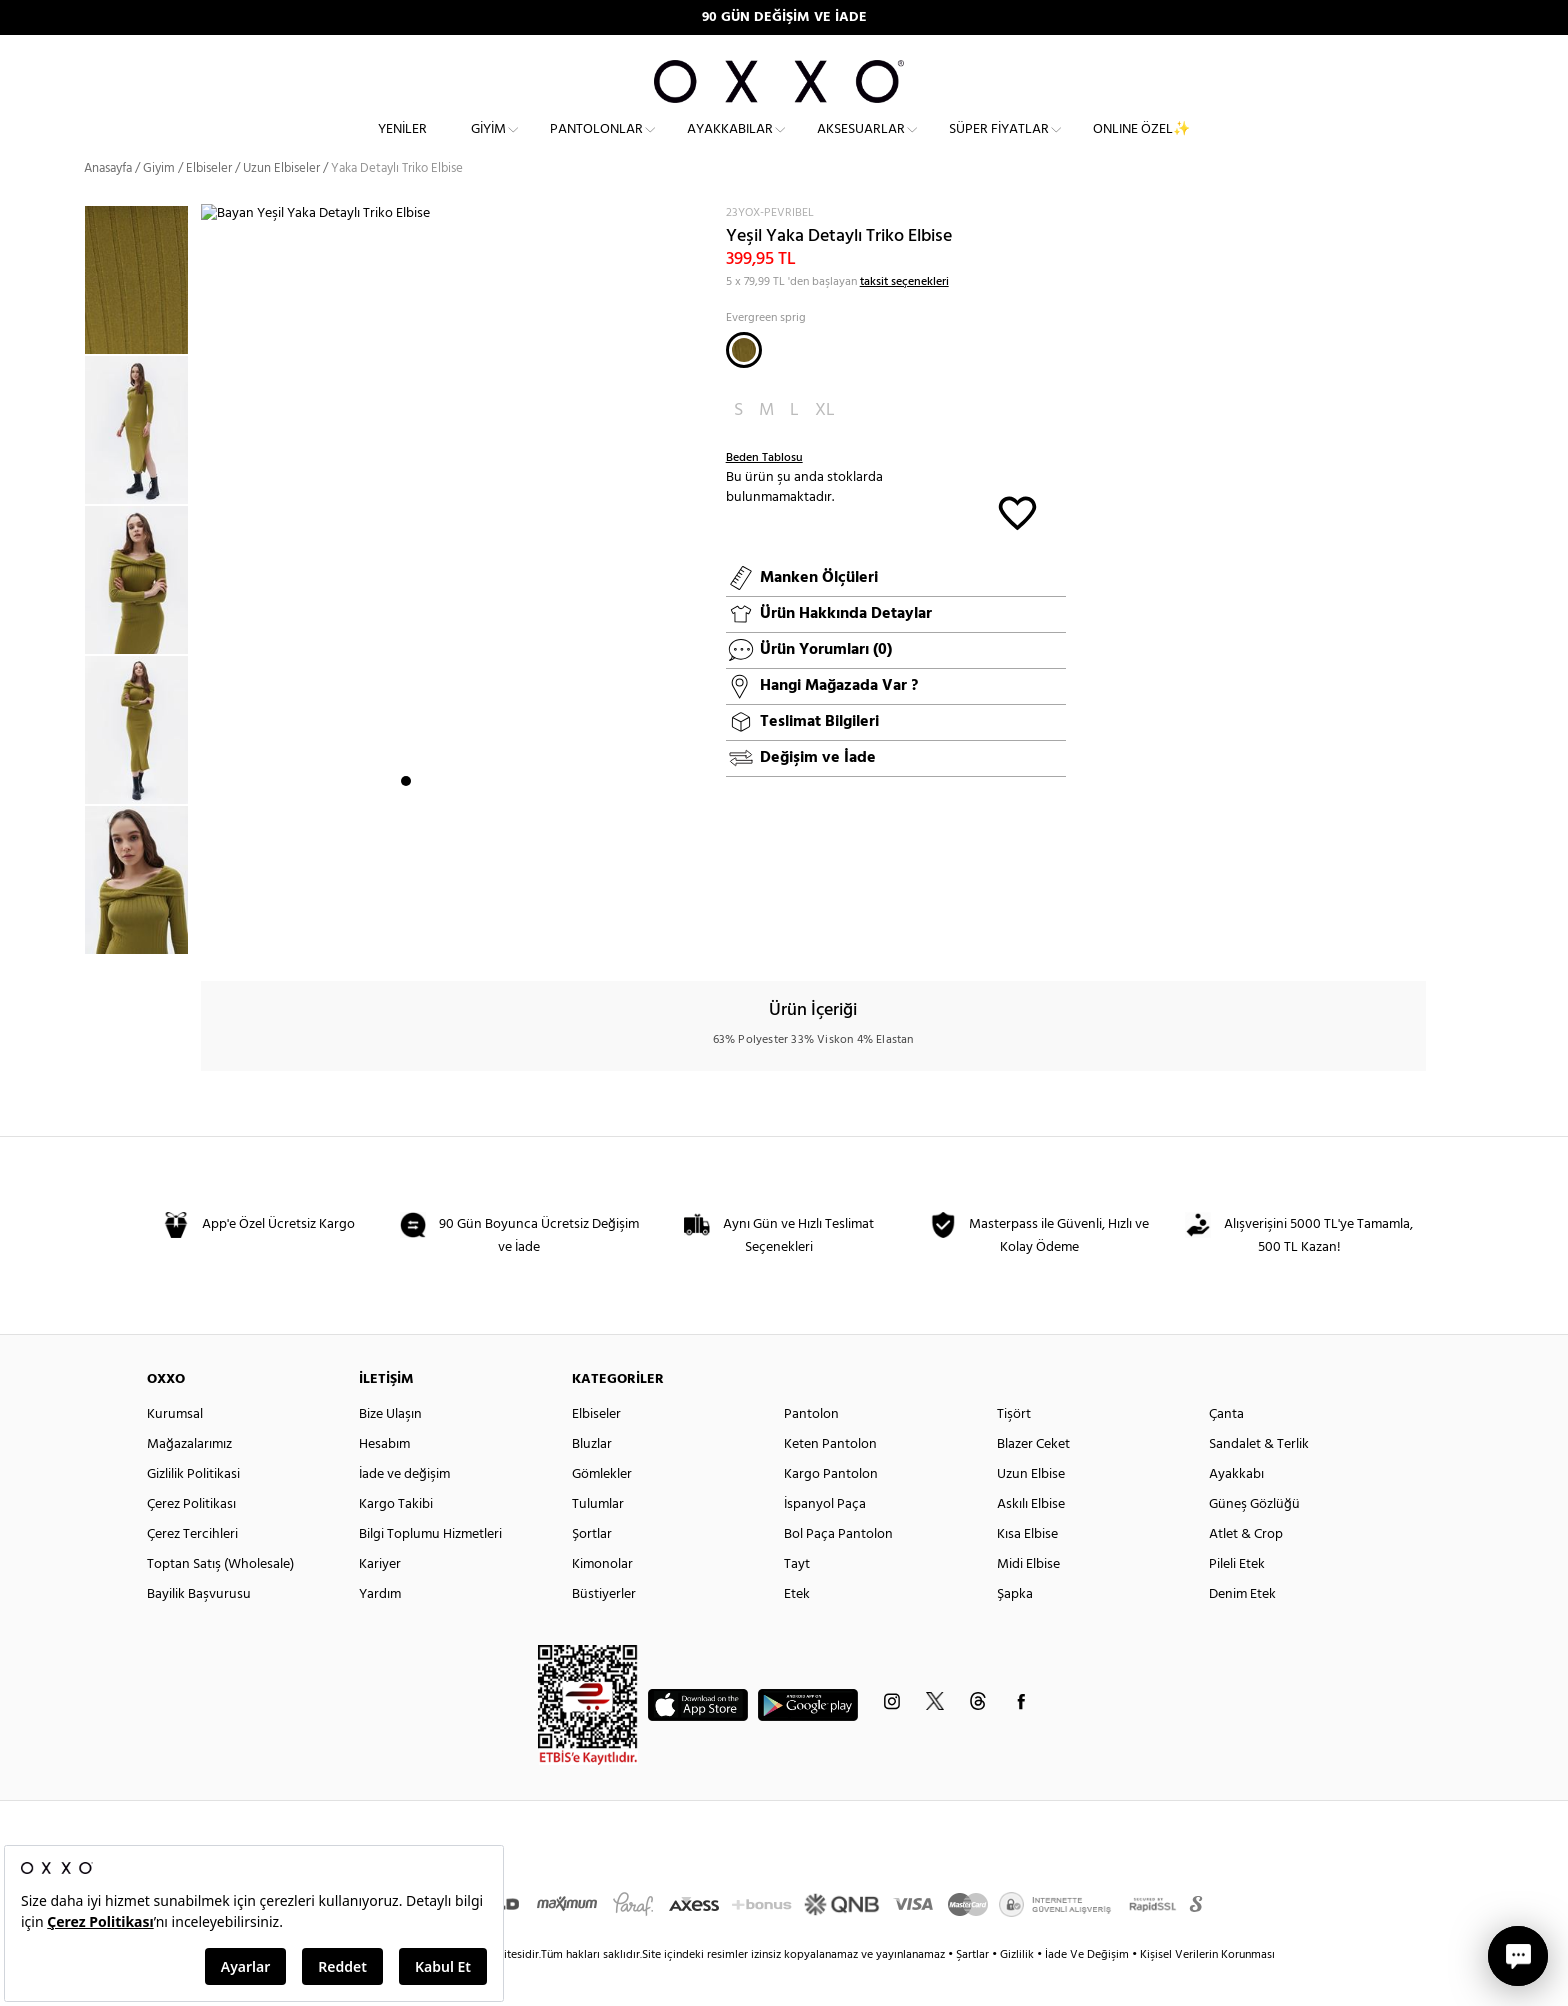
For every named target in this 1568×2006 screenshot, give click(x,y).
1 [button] (406, 935)
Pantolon (811, 1450)
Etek (797, 1630)
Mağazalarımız (189, 1480)
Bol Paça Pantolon (838, 1570)
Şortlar (592, 1570)
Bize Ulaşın (390, 1450)
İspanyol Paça (825, 1540)
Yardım (380, 1630)
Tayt (797, 1600)
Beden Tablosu (764, 494)
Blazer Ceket (1033, 1480)
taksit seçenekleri (904, 318)
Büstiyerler (604, 1630)
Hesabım (384, 1480)
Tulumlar (598, 1540)
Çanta (1226, 1450)
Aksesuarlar (861, 145)
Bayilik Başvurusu (199, 1630)
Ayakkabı (1236, 1510)
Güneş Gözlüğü (1254, 1540)
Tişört (1014, 1450)
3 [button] (442, 935)
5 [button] (478, 935)
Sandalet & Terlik (1259, 1480)
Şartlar (974, 1991)
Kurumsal (175, 1450)
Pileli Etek (1237, 1600)
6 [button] (496, 935)
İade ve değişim (404, 1510)
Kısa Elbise (1027, 1570)
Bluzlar (592, 1480)
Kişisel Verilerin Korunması (1207, 1991)
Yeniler (402, 145)
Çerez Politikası (191, 1540)
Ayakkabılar (730, 145)
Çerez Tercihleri (192, 1570)
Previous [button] (69, 615)
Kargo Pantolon (831, 1510)
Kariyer (380, 1600)
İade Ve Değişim (1087, 1991)
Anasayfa (108, 204)
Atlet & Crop (1246, 1570)
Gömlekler (602, 1510)
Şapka (1015, 1630)
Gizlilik (1018, 1991)
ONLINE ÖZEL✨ (1141, 145)
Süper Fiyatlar (999, 145)
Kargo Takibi (396, 1540)
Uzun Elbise (1031, 1510)
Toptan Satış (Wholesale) (220, 1600)
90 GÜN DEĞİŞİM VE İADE (784, 17)
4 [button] (460, 935)
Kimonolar (602, 1600)
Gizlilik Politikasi (193, 1510)
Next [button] (211, 603)
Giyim (488, 145)
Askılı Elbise (1031, 1540)
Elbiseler (209, 204)
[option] (142, 466)
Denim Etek (1242, 1630)
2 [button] (424, 935)
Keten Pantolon (830, 1480)
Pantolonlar (596, 145)
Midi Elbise (1028, 1600)
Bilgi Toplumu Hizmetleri (430, 1570)
